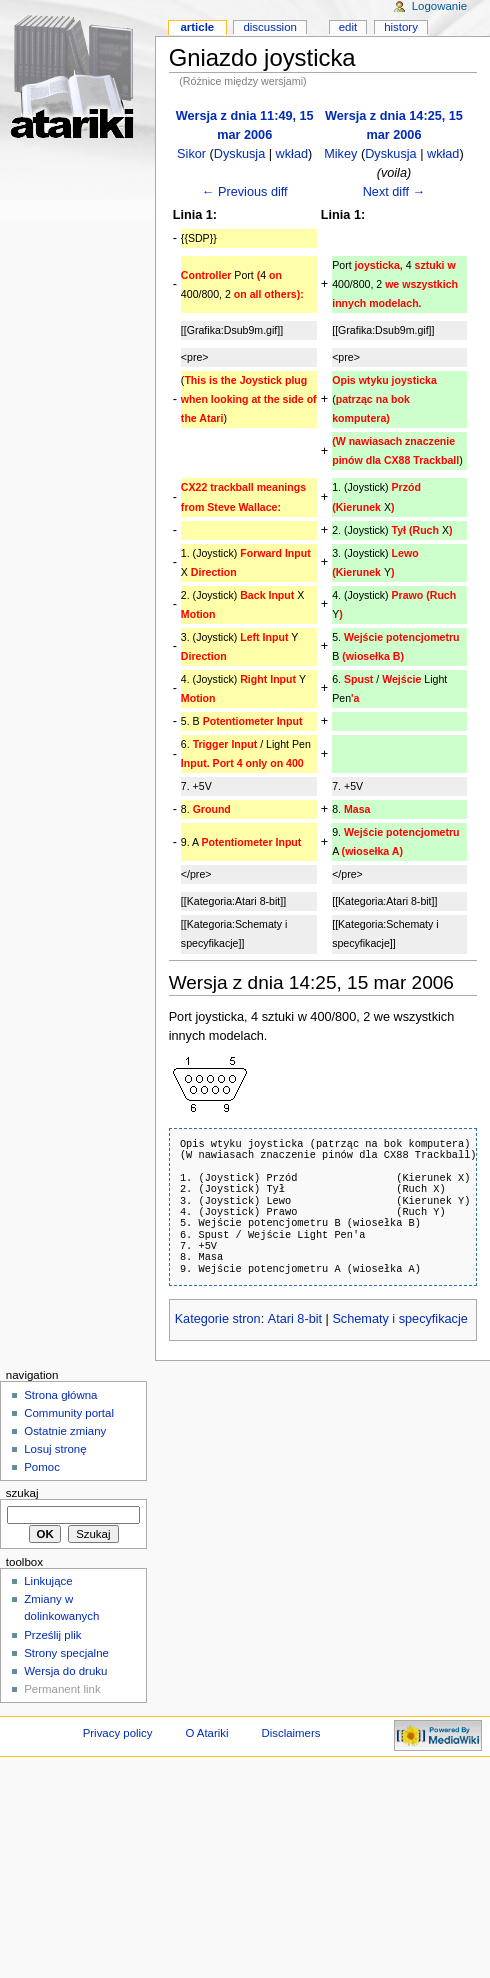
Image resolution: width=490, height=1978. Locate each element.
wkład (292, 154)
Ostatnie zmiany (65, 1431)
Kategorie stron (218, 1319)
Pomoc (42, 1467)
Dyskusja (239, 154)
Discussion (269, 27)
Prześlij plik (52, 1635)
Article (197, 27)
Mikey (340, 154)
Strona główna (60, 1395)
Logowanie (439, 6)
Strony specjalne (66, 1653)
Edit (348, 27)
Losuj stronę (55, 1449)
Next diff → (394, 192)
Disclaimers (290, 1733)
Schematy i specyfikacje (399, 1319)
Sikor (191, 154)
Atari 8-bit (295, 1319)
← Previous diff (245, 192)
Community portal (69, 1413)
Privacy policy (118, 1733)
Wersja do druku (65, 1671)
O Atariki (206, 1733)
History (401, 27)
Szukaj (22, 1493)
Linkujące (48, 1581)
